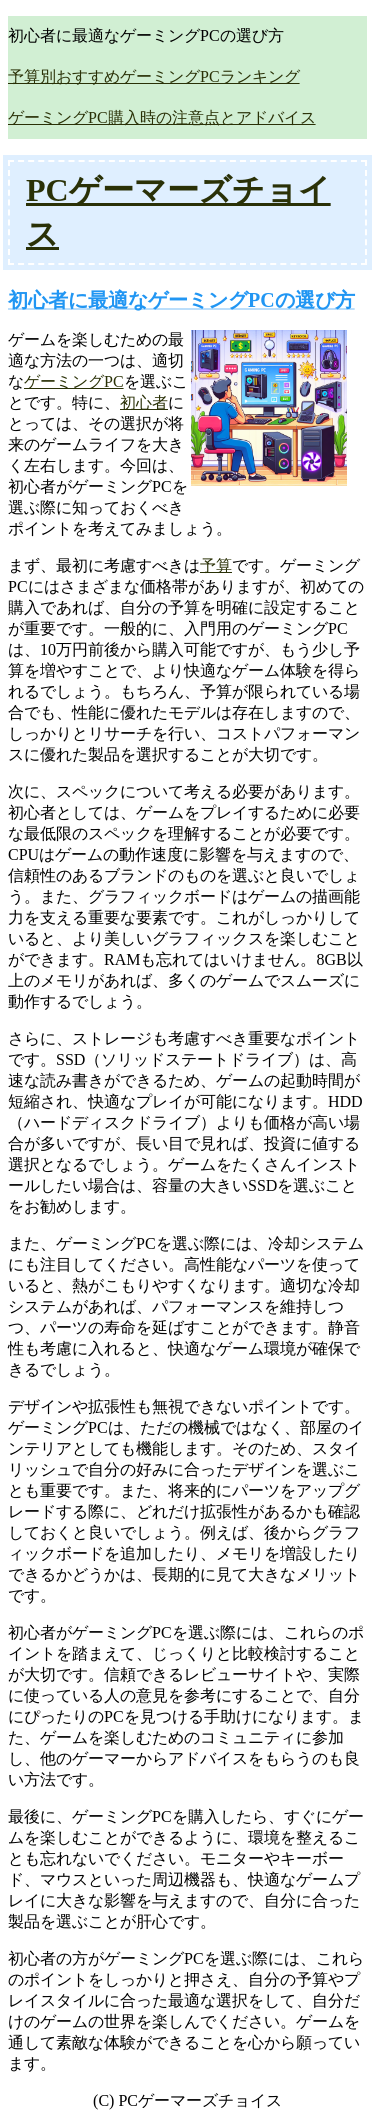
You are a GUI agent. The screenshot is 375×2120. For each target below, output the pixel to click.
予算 (216, 565)
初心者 (144, 402)
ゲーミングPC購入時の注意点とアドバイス (162, 117)
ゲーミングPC (74, 381)
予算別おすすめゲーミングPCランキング (154, 76)
